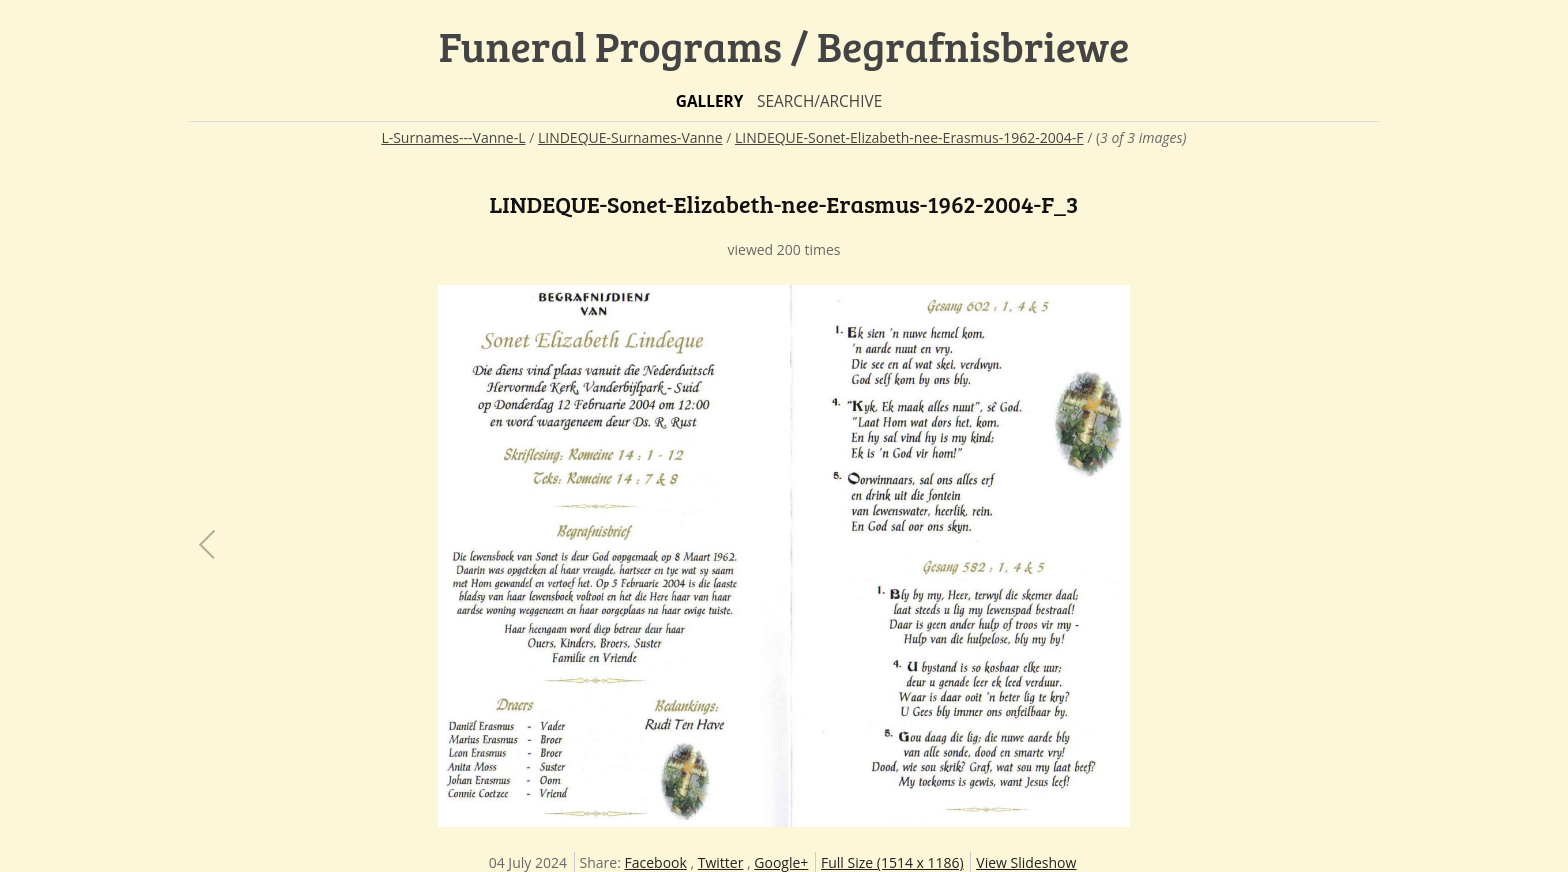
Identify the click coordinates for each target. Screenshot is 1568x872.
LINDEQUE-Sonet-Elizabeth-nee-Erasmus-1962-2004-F (909, 137)
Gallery (710, 101)
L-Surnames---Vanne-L (453, 137)
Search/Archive (819, 101)
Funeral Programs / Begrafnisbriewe (784, 45)
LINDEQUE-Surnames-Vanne (630, 137)
